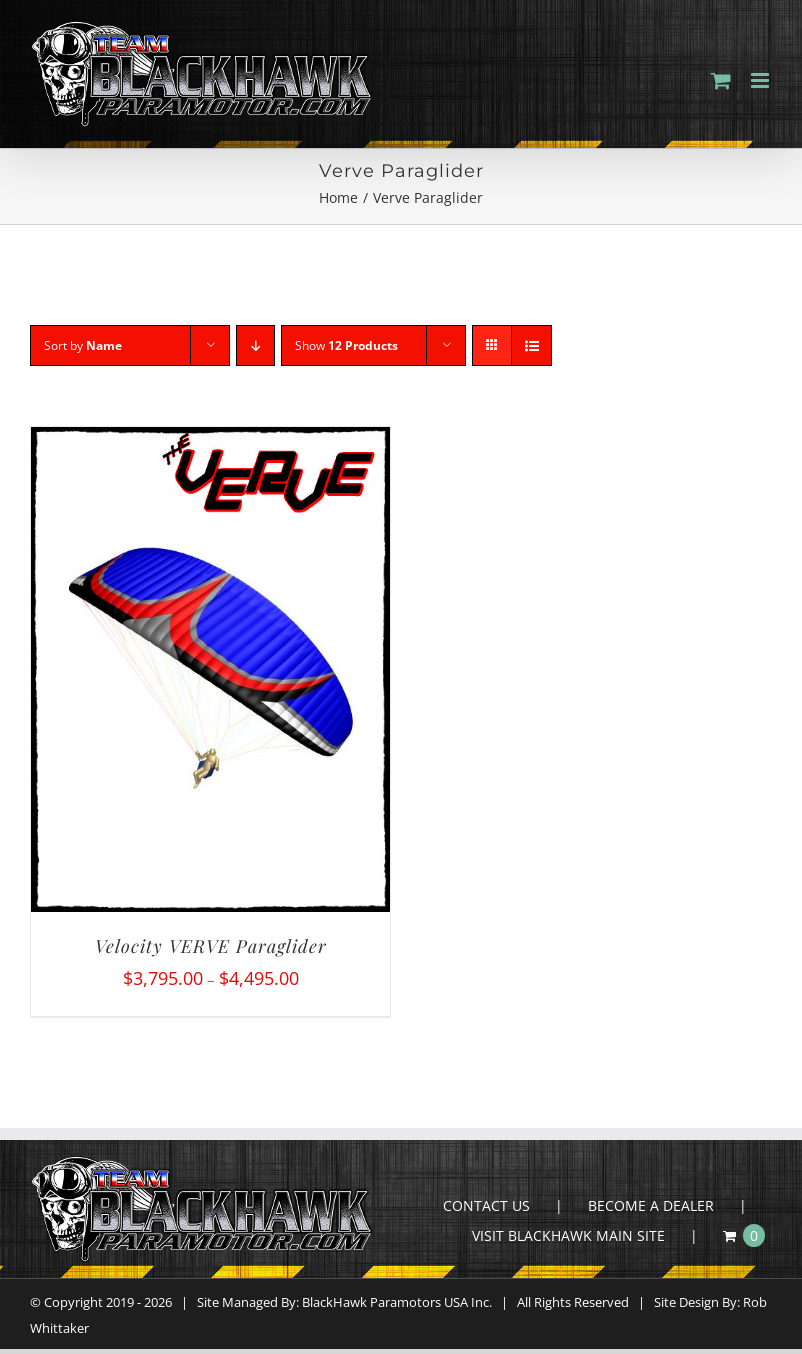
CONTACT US (486, 1205)
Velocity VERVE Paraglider (211, 946)
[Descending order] (255, 345)
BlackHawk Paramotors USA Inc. (397, 1302)
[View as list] (531, 345)
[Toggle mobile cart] (721, 80)
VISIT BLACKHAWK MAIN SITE (568, 1235)
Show (346, 345)
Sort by (83, 345)
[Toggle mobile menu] (761, 80)
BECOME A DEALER (651, 1205)
